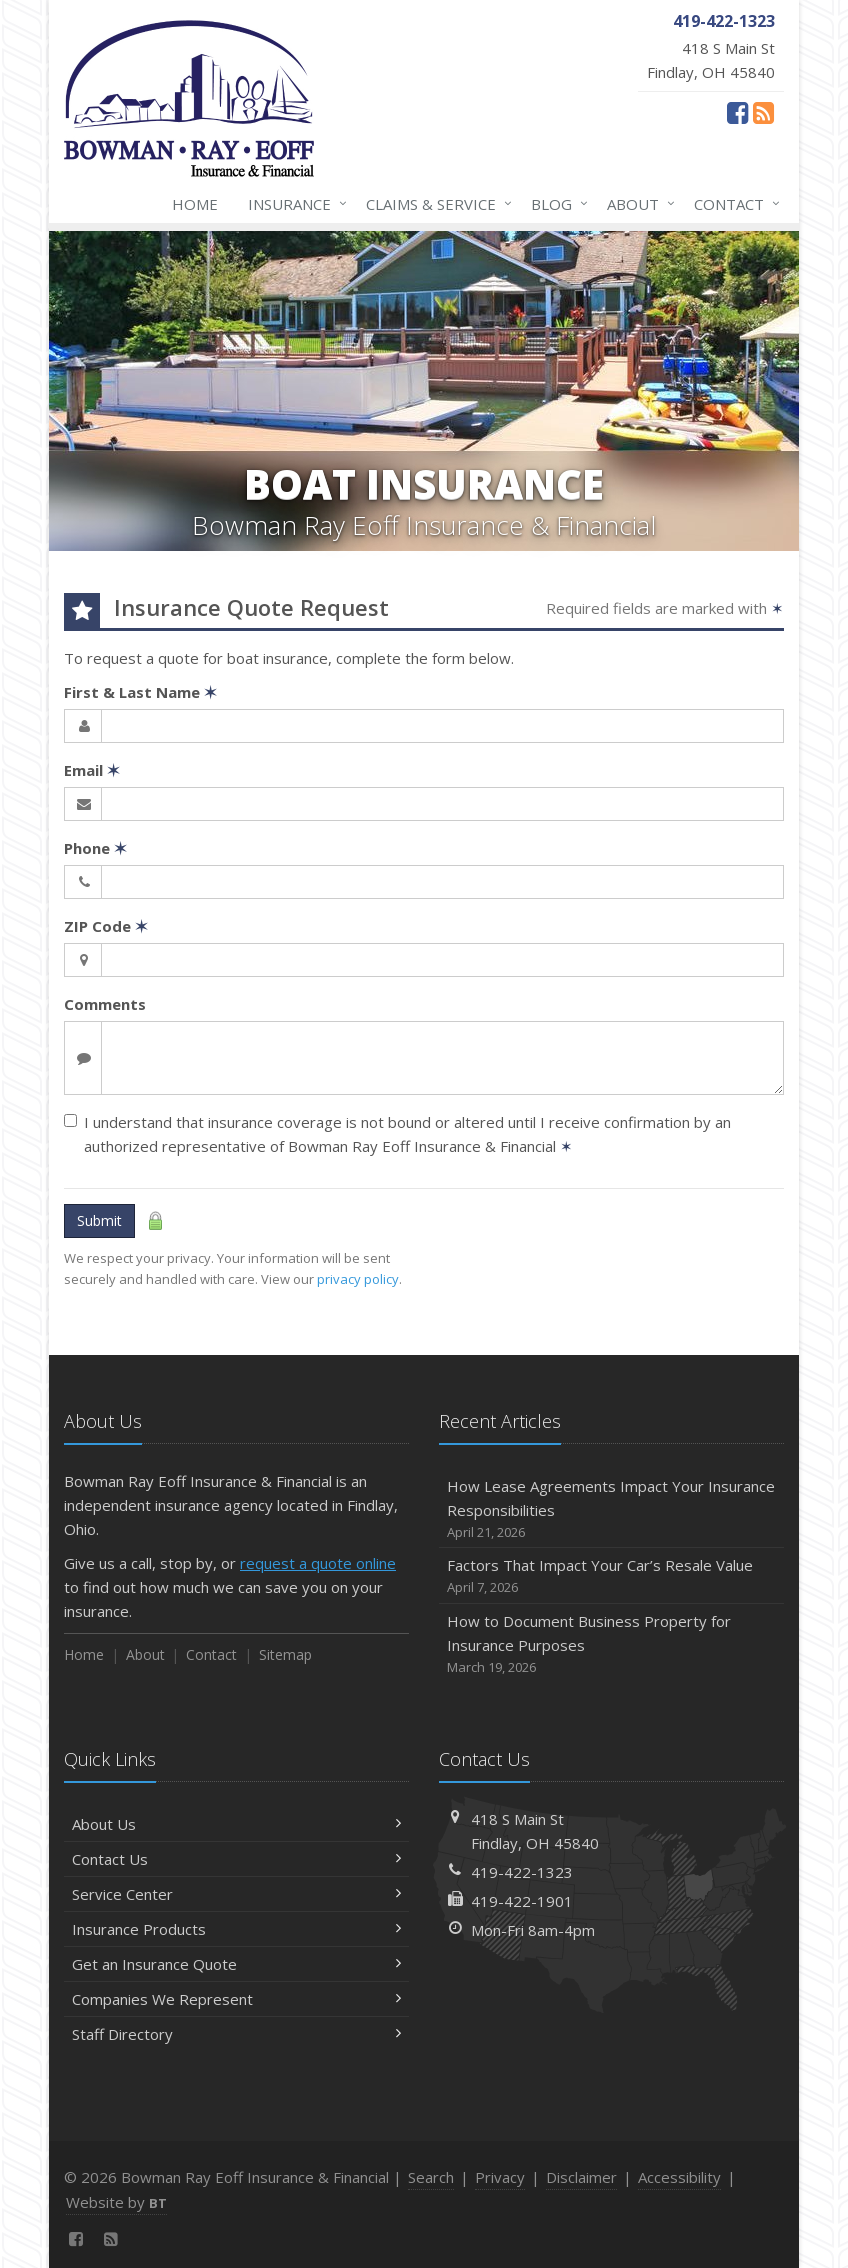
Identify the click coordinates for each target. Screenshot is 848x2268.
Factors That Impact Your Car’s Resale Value (611, 1576)
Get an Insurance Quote (236, 1964)
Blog (555, 204)
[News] (763, 112)
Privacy (500, 2177)
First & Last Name (140, 692)
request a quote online (318, 1563)
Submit (99, 1220)
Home (195, 204)
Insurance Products (236, 1929)
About (637, 204)
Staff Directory (236, 2034)
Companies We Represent (236, 1999)
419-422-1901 (522, 1901)
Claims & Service (435, 204)
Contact (733, 204)
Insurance (293, 204)
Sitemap (285, 1654)
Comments (105, 1004)
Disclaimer (581, 2177)
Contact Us (236, 1859)
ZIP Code (106, 926)
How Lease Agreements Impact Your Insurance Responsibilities (611, 1509)
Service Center (236, 1894)
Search (431, 2177)
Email (92, 770)
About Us (236, 1824)
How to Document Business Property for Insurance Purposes (611, 1644)
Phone (95, 848)
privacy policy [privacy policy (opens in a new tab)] (358, 1279)
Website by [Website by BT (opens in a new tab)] (116, 2202)
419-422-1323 (522, 1872)
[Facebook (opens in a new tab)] (737, 112)
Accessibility (679, 2177)
